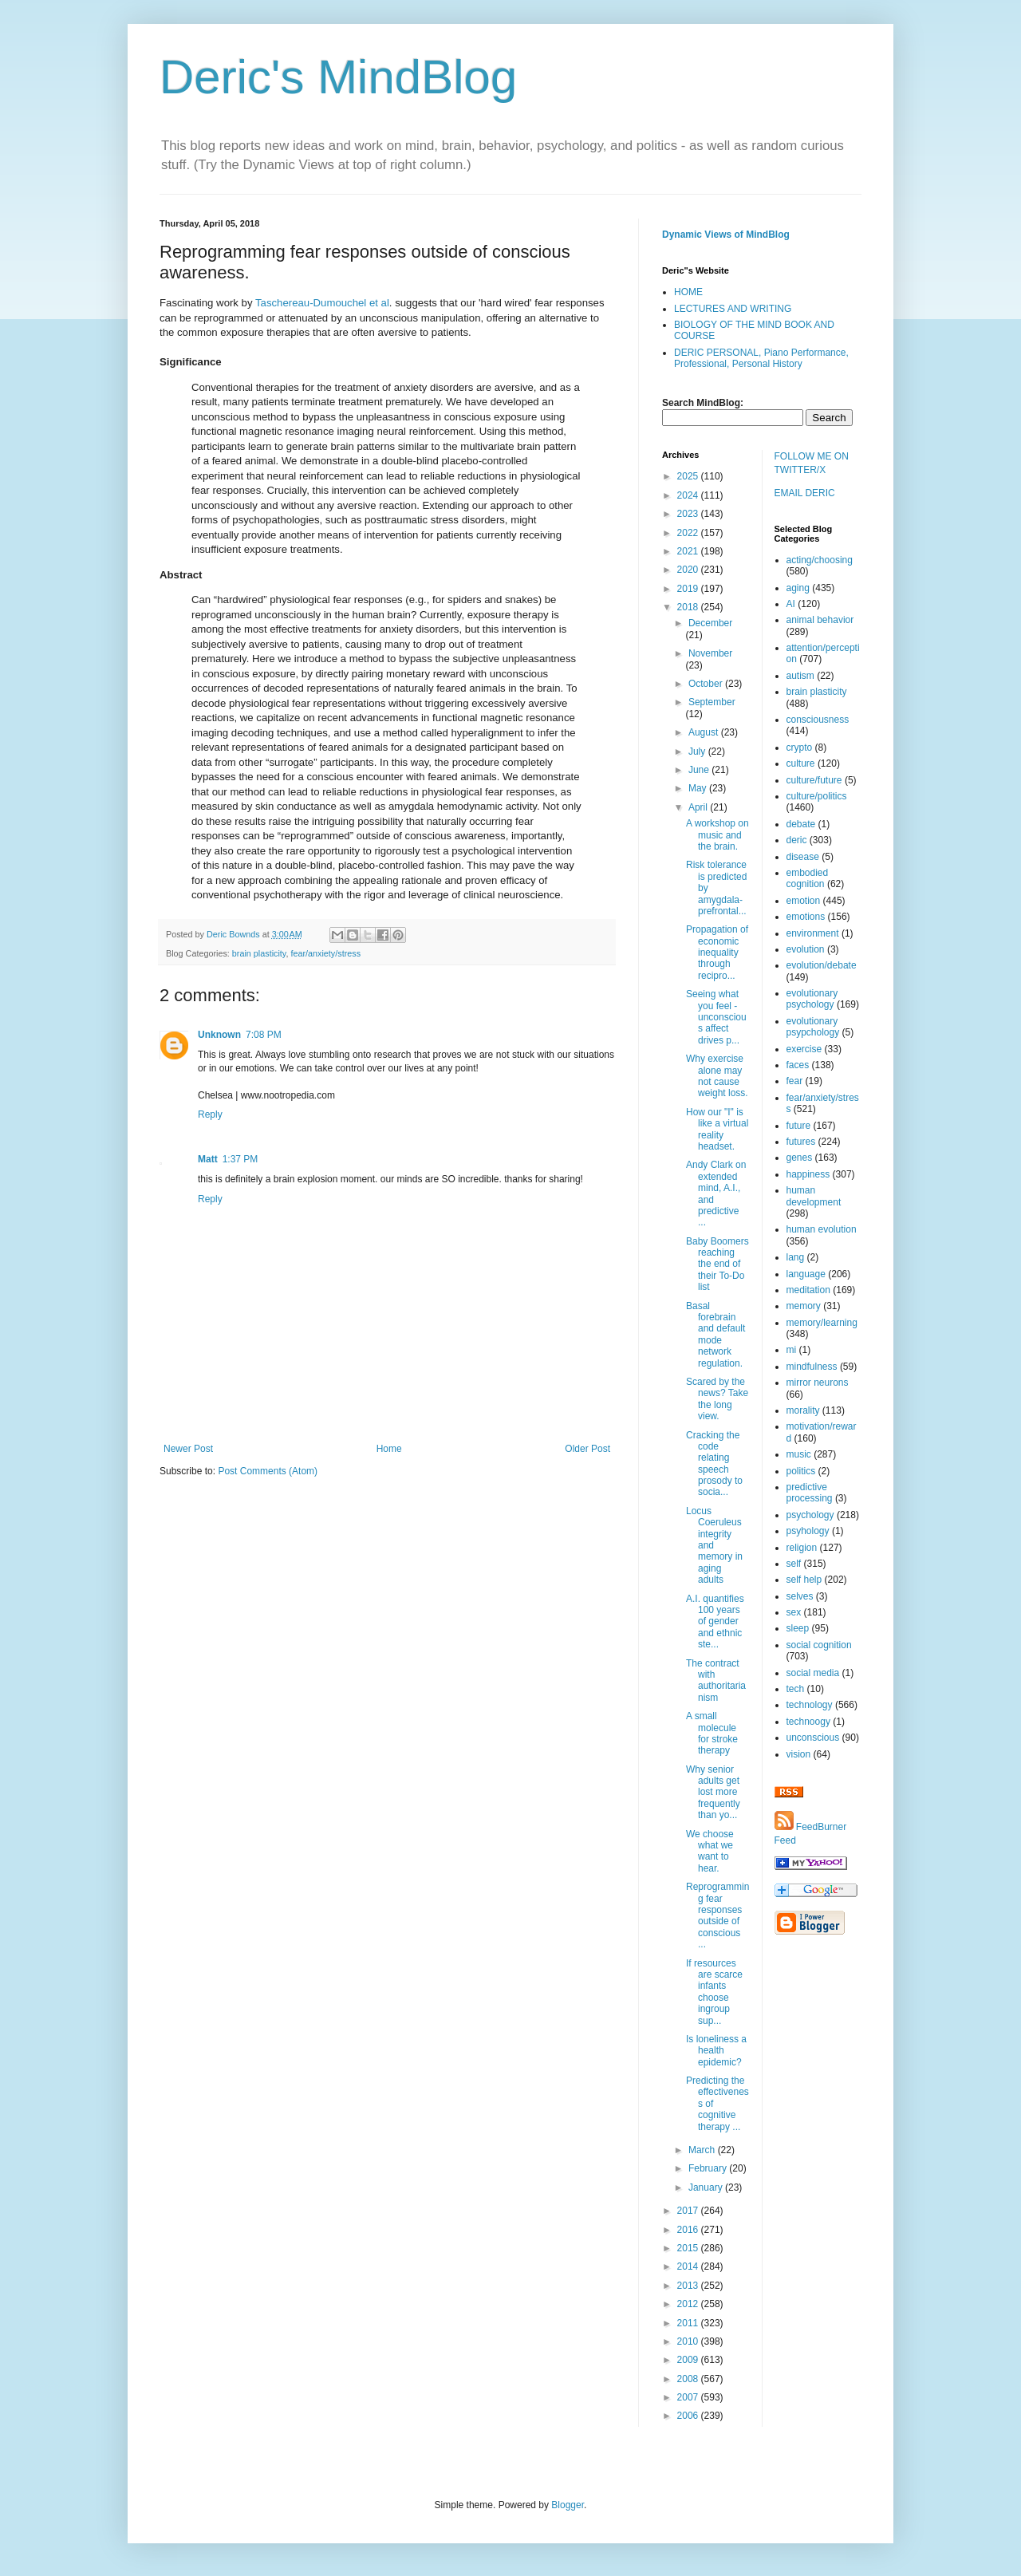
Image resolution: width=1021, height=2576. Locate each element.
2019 (689, 588)
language (806, 1274)
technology (809, 1704)
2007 (689, 2397)
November (710, 653)
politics (801, 1471)
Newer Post (188, 1448)
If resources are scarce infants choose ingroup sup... (714, 1992)
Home (389, 1448)
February (708, 2168)
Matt (208, 1159)
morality (803, 1410)
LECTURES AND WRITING (732, 308)
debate (801, 824)
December (710, 623)
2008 (689, 2379)
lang (795, 1257)
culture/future (814, 780)
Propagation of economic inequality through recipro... (717, 952)
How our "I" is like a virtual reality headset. (717, 1129)
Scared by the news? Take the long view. (717, 1399)
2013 (689, 2285)
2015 (689, 2248)
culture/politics (816, 796)
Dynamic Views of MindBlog (726, 234)
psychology (810, 1515)
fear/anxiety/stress (325, 953)
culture (800, 763)
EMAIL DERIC (805, 493)
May (698, 788)
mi (791, 1349)
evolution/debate (821, 965)
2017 (689, 2210)
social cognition (819, 1645)
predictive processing (809, 1492)
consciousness (818, 719)
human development (814, 1196)
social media (813, 1673)
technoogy (808, 1721)
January (706, 2187)
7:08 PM (264, 1034)
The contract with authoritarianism (716, 1680)
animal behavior (820, 619)
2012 (689, 2304)
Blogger (567, 2505)
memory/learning (821, 1322)
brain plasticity (259, 953)
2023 (689, 513)
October (706, 683)
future (798, 1125)
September (711, 702)
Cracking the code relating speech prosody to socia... (714, 1464)
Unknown (219, 1034)
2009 (689, 2359)
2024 (689, 495)
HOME (688, 292)
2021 (689, 551)
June (700, 769)
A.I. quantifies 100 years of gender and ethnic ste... (715, 1622)
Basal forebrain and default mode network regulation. (715, 1334)
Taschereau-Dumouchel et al (322, 303)
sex (794, 1612)
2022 (689, 532)
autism (800, 675)
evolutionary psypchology (813, 1027)
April (699, 807)
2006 (689, 2415)
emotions (806, 916)
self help (804, 1579)
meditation (808, 1290)
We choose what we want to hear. (710, 1851)
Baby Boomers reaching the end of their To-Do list (717, 1264)
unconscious (813, 1737)
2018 (689, 607)
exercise (804, 1049)
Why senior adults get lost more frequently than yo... (713, 1792)
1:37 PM (240, 1159)
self (794, 1563)
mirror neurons (817, 1382)
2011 (689, 2323)
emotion (803, 900)
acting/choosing (819, 560)
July (698, 751)
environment (812, 933)
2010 (689, 2341)
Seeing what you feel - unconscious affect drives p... (716, 1017)
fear (794, 1081)
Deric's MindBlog (338, 77)
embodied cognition (807, 878)
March (703, 2150)
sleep (798, 1628)
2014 (689, 2266)
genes (799, 1157)
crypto (799, 747)
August (704, 732)
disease (802, 856)
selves (800, 1596)
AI (790, 603)
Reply (210, 1114)
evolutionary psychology (812, 999)
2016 (689, 2229)
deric (796, 840)
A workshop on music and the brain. (717, 835)
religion (802, 1547)
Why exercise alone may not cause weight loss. (717, 1076)
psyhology (808, 1531)
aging (798, 588)
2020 (689, 569)
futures (801, 1141)
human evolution (821, 1229)
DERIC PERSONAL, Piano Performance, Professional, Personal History (761, 358)
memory (803, 1306)
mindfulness (812, 1366)
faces (798, 1065)
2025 (689, 476)
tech (795, 1688)
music (798, 1454)
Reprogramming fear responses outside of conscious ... (717, 1915)
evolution (805, 949)
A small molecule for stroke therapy (712, 1733)
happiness (808, 1174)
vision (798, 1754)
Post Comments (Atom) (267, 1471)
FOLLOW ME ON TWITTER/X (812, 463)
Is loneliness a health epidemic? (716, 2051)
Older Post (587, 1448)
